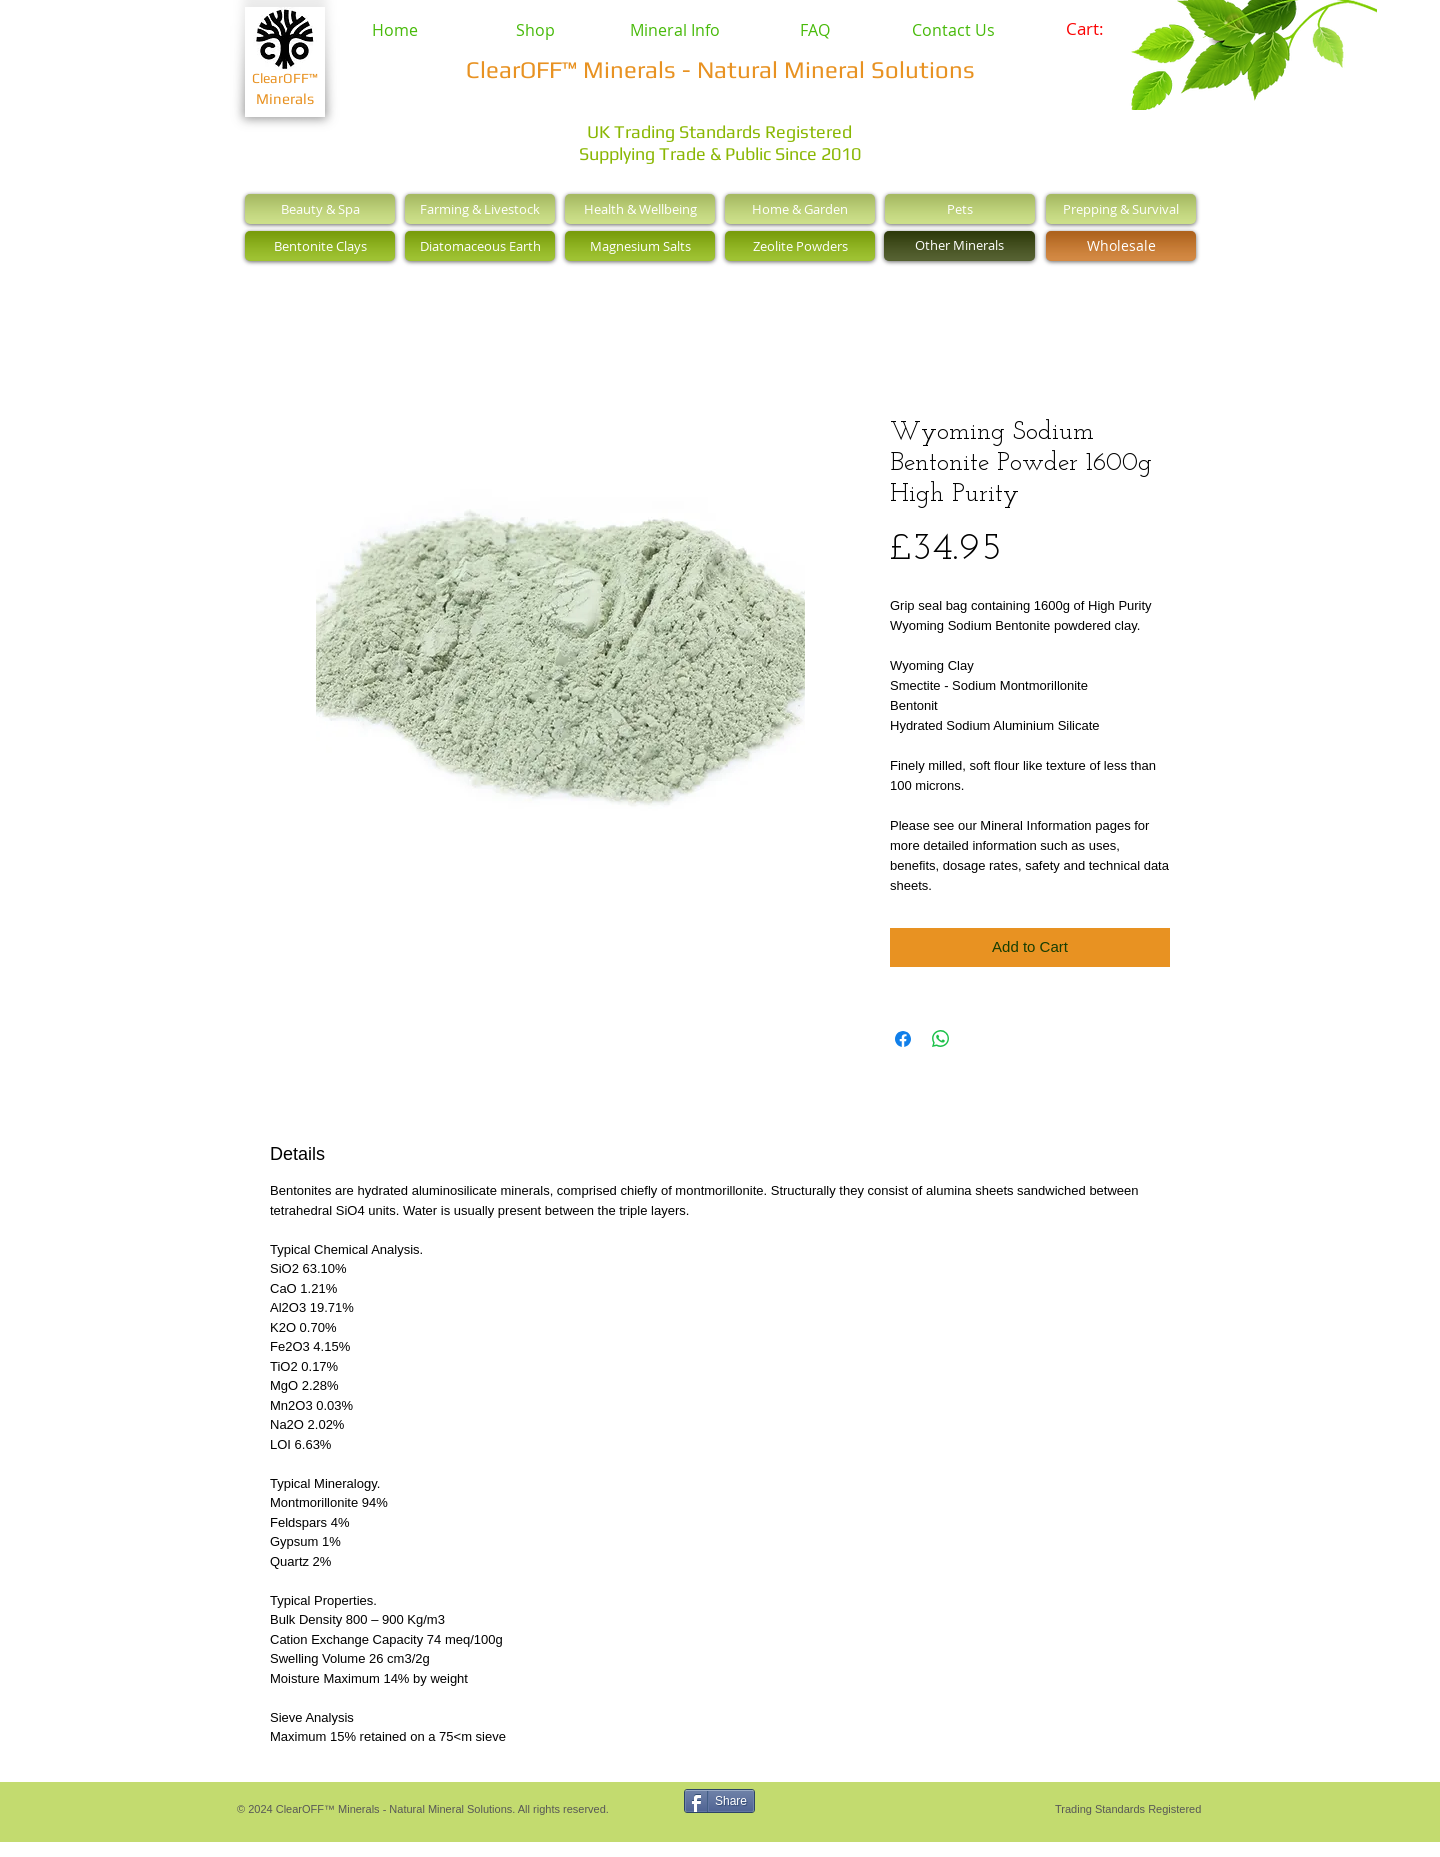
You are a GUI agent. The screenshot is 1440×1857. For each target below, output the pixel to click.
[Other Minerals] (959, 246)
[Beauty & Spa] (320, 209)
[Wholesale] (1121, 246)
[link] (1098, 29)
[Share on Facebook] (903, 1039)
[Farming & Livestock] (480, 209)
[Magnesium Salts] (640, 246)
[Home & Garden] (800, 209)
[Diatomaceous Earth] (480, 246)
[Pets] (960, 209)
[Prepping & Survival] (1121, 209)
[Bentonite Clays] (320, 246)
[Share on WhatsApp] (941, 1039)
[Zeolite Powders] (800, 246)
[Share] (719, 1801)
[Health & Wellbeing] (640, 209)
